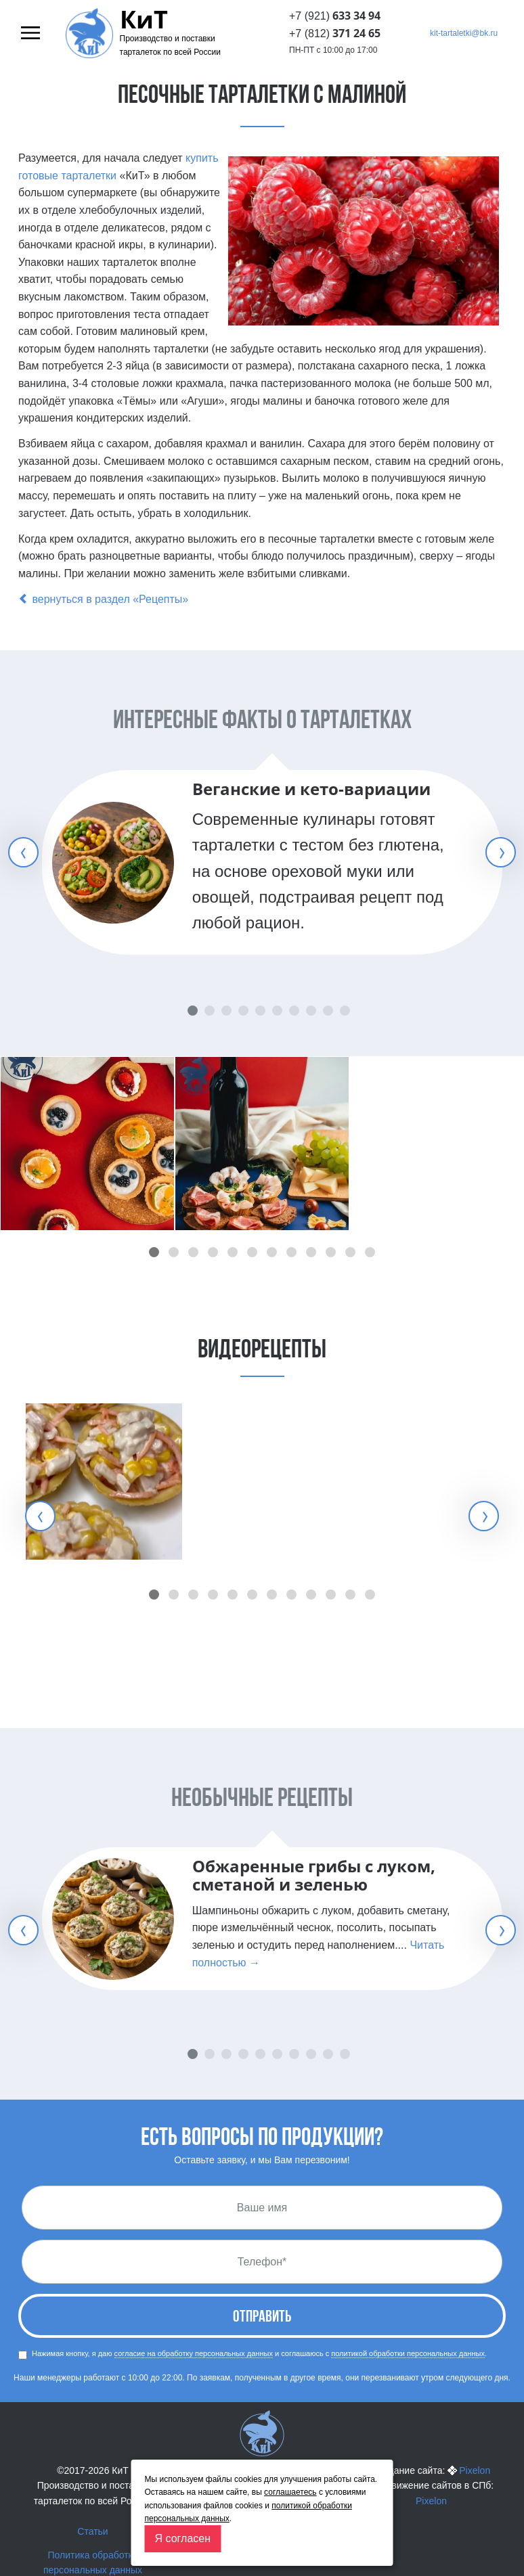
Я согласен (183, 2538)
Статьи (92, 2531)
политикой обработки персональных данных (408, 2353)
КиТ (144, 19)
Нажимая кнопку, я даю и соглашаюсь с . (252, 2354)
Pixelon (474, 2470)
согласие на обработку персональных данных (193, 2353)
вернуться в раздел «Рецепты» (103, 599)
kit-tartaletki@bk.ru (464, 33)
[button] (154, 1252)
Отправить (262, 2317)
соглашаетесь (290, 2492)
